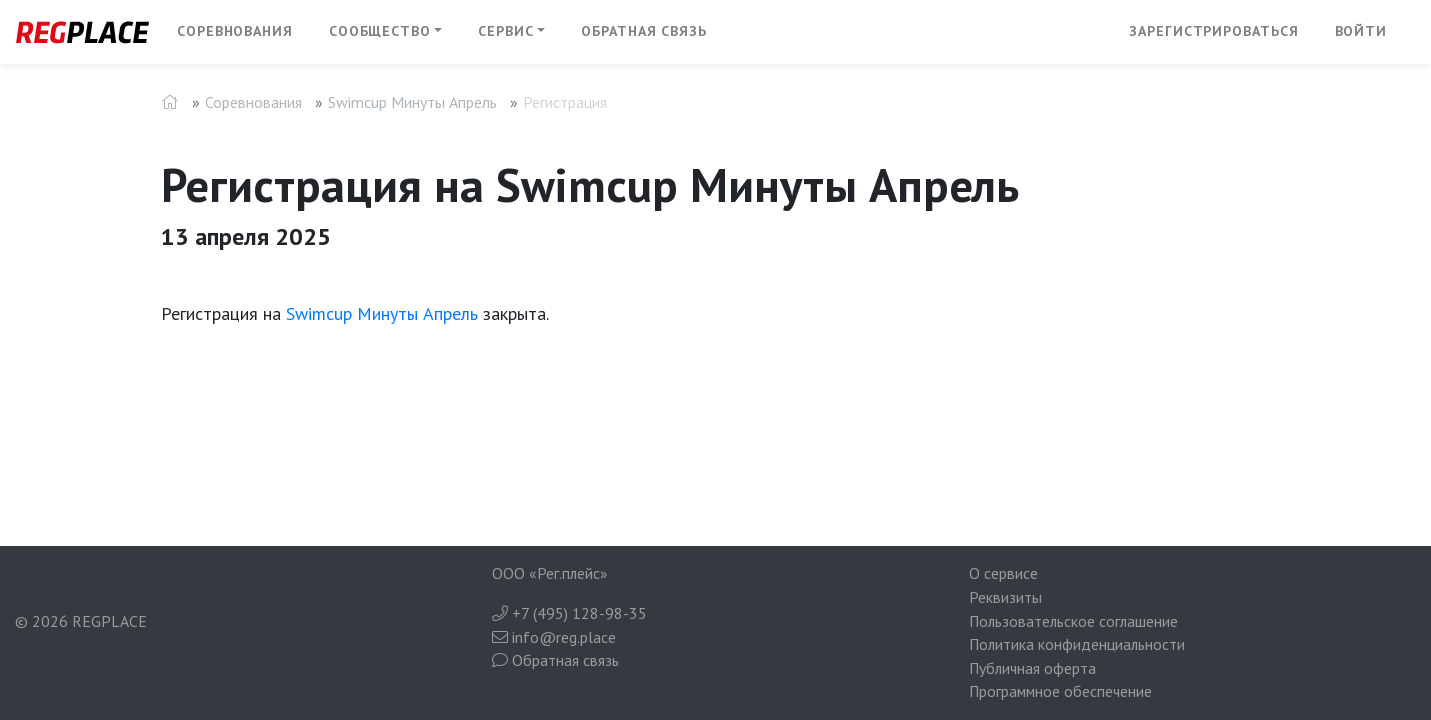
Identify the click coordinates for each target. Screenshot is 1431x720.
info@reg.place (554, 637)
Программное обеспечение (1060, 691)
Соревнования (235, 31)
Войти (1361, 31)
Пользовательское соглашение (1073, 621)
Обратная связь (644, 31)
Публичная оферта (1032, 668)
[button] (386, 32)
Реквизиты (1005, 597)
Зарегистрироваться (1213, 31)
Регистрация (565, 102)
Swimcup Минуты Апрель (412, 102)
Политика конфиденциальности (1077, 644)
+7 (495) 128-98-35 (569, 613)
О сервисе (1003, 573)
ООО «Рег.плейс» (550, 573)
